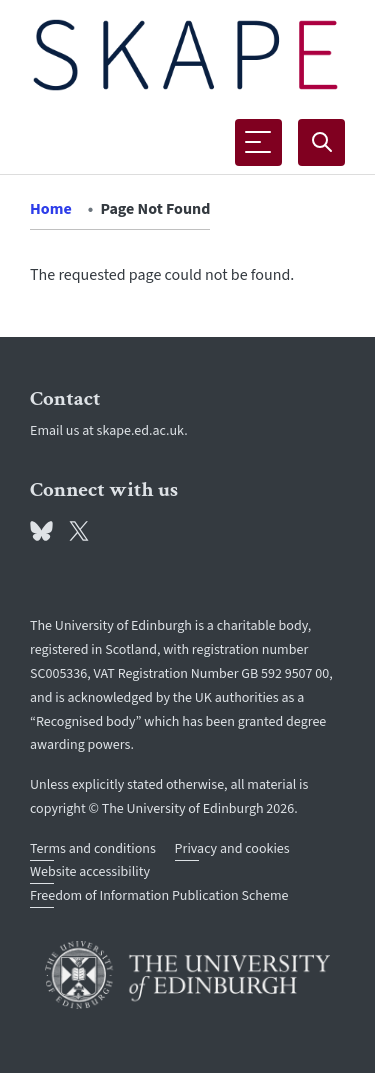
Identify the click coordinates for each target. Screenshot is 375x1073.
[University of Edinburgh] (187, 975)
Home (51, 209)
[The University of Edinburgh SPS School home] (185, 55)
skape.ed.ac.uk (141, 431)
